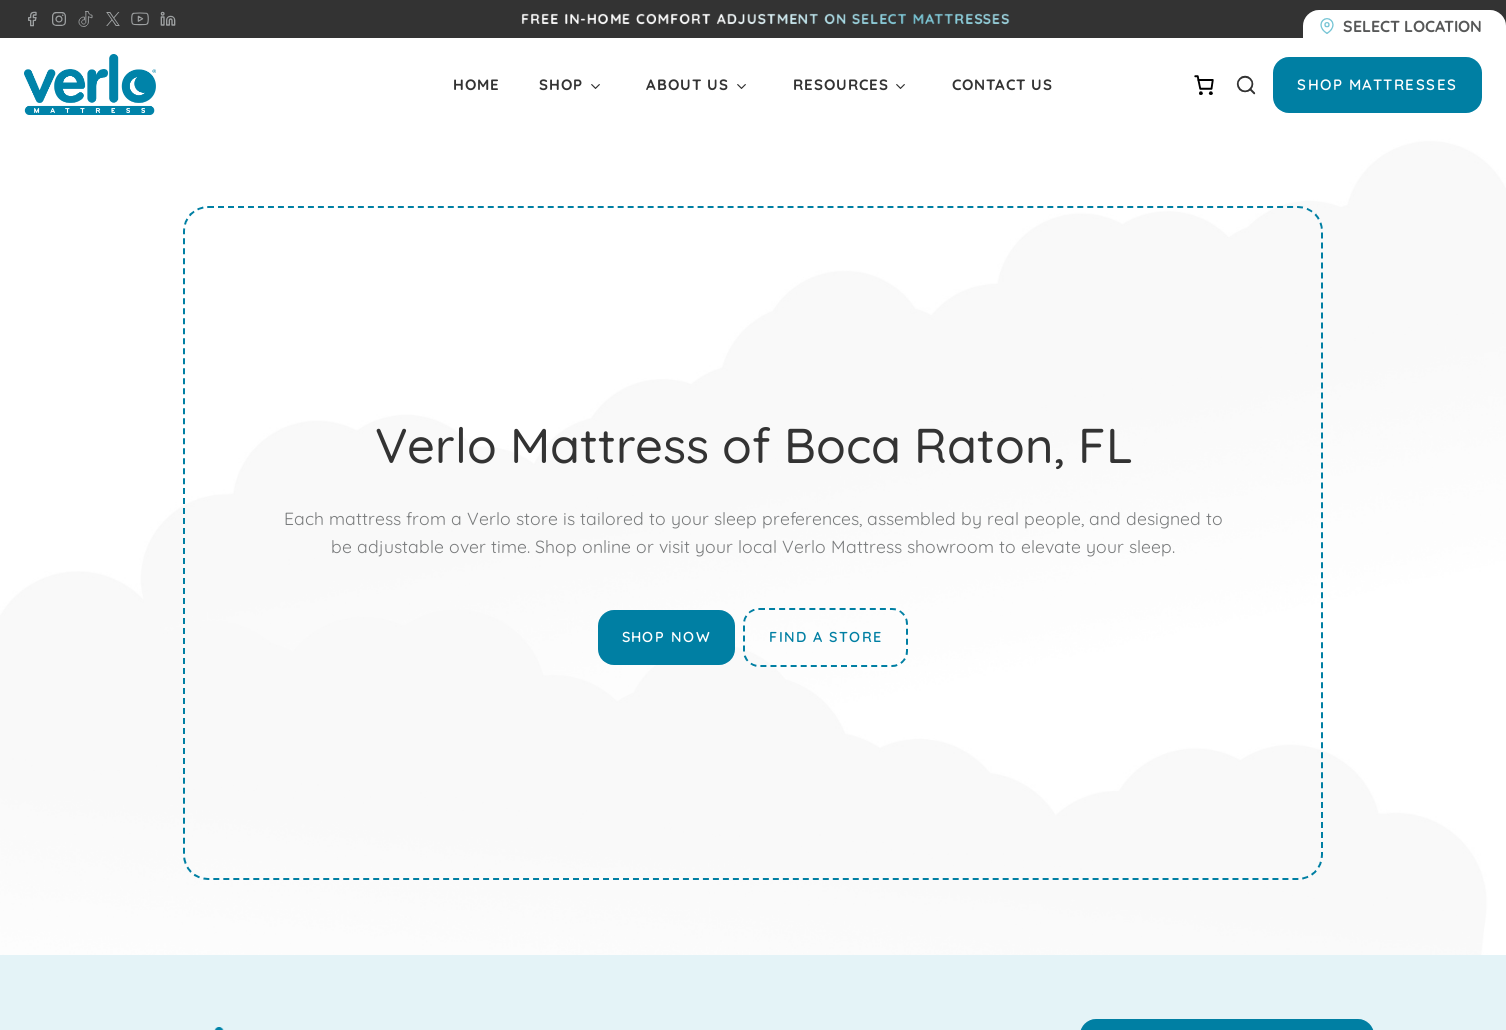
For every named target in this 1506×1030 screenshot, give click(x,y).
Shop (561, 84)
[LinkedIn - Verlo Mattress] (164, 19)
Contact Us (1002, 84)
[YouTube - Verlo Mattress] (136, 19)
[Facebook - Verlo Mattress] (32, 19)
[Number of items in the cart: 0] (1204, 85)
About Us (687, 84)
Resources (841, 84)
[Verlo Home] (90, 84)
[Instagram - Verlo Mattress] (55, 19)
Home (476, 84)
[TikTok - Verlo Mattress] (82, 19)
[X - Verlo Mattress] (109, 19)
